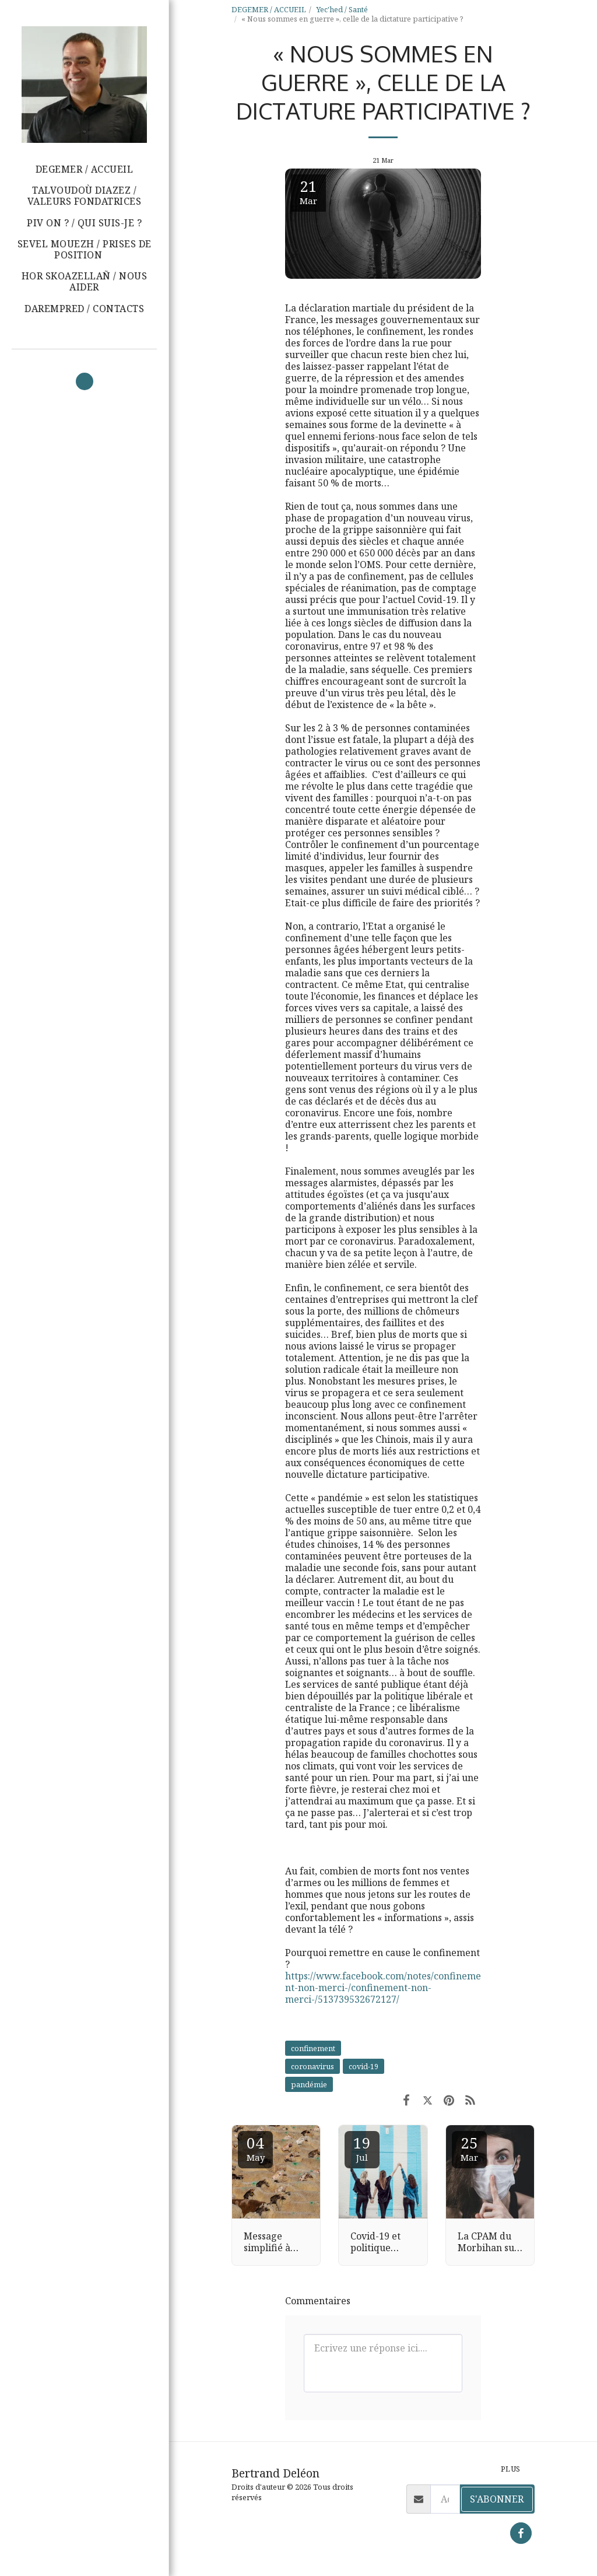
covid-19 (363, 2066)
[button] (84, 249)
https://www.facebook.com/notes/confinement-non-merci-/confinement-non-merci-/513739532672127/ (383, 1987)
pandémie (309, 2084)
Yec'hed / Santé (342, 9)
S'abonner (497, 2499)
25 (469, 2147)
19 (362, 2147)
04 (255, 2147)
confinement (313, 2048)
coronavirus (312, 2066)
